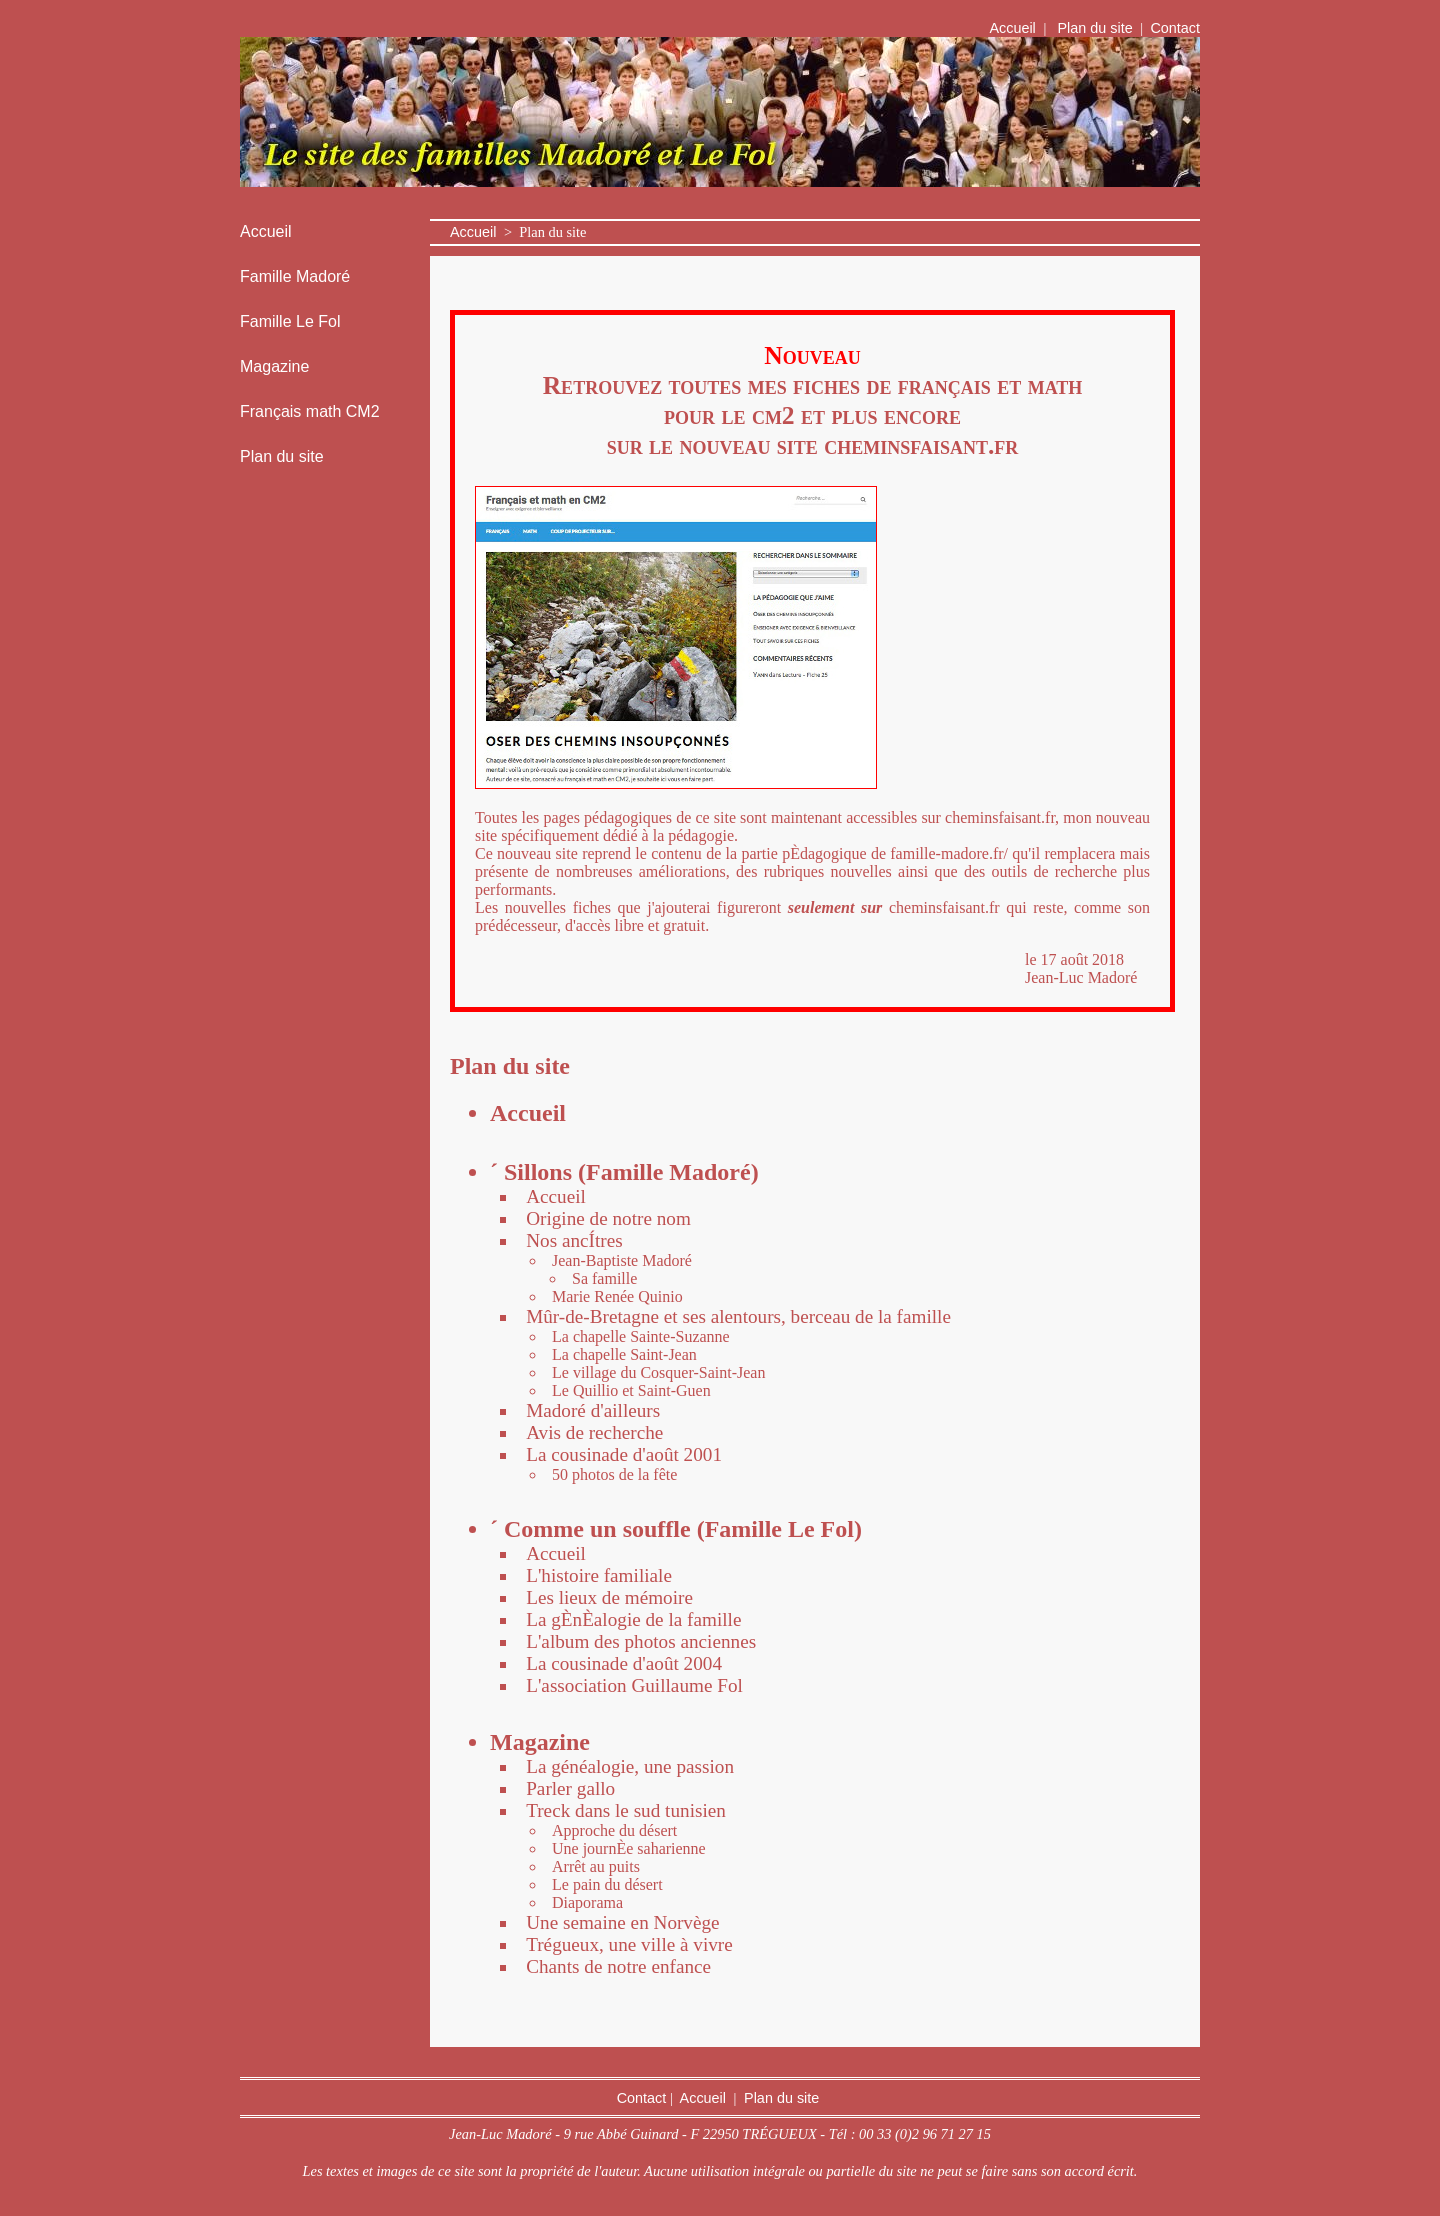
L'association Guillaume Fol (634, 1685)
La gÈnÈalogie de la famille (633, 1619)
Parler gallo (570, 1788)
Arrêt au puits (596, 1866)
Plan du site (1095, 28)
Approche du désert (614, 1830)
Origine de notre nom (608, 1218)
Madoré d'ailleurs (593, 1410)
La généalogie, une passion (630, 1766)
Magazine (274, 366)
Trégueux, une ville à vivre (629, 1944)
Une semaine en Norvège (622, 1922)
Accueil (1014, 28)
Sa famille (604, 1278)
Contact (1175, 28)
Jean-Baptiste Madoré (622, 1260)
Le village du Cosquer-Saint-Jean (658, 1372)
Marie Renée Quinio (617, 1296)
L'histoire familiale (599, 1575)
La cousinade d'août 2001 (624, 1454)
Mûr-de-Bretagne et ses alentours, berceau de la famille (738, 1316)
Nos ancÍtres (574, 1240)
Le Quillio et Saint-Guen (631, 1390)
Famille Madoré (295, 276)
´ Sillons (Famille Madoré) (624, 1172)
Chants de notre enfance (618, 1966)
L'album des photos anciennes (641, 1641)
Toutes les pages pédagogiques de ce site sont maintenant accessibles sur (710, 817)
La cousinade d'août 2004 (624, 1663)
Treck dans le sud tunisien (626, 1810)
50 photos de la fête (614, 1474)
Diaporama (587, 1902)
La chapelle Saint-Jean (624, 1354)
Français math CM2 (310, 411)
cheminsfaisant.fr (921, 445)
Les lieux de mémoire (609, 1597)
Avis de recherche (594, 1432)
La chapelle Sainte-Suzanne (641, 1336)
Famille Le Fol (290, 321)
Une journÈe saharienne (629, 1848)
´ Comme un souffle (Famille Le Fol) (676, 1529)
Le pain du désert (607, 1884)
